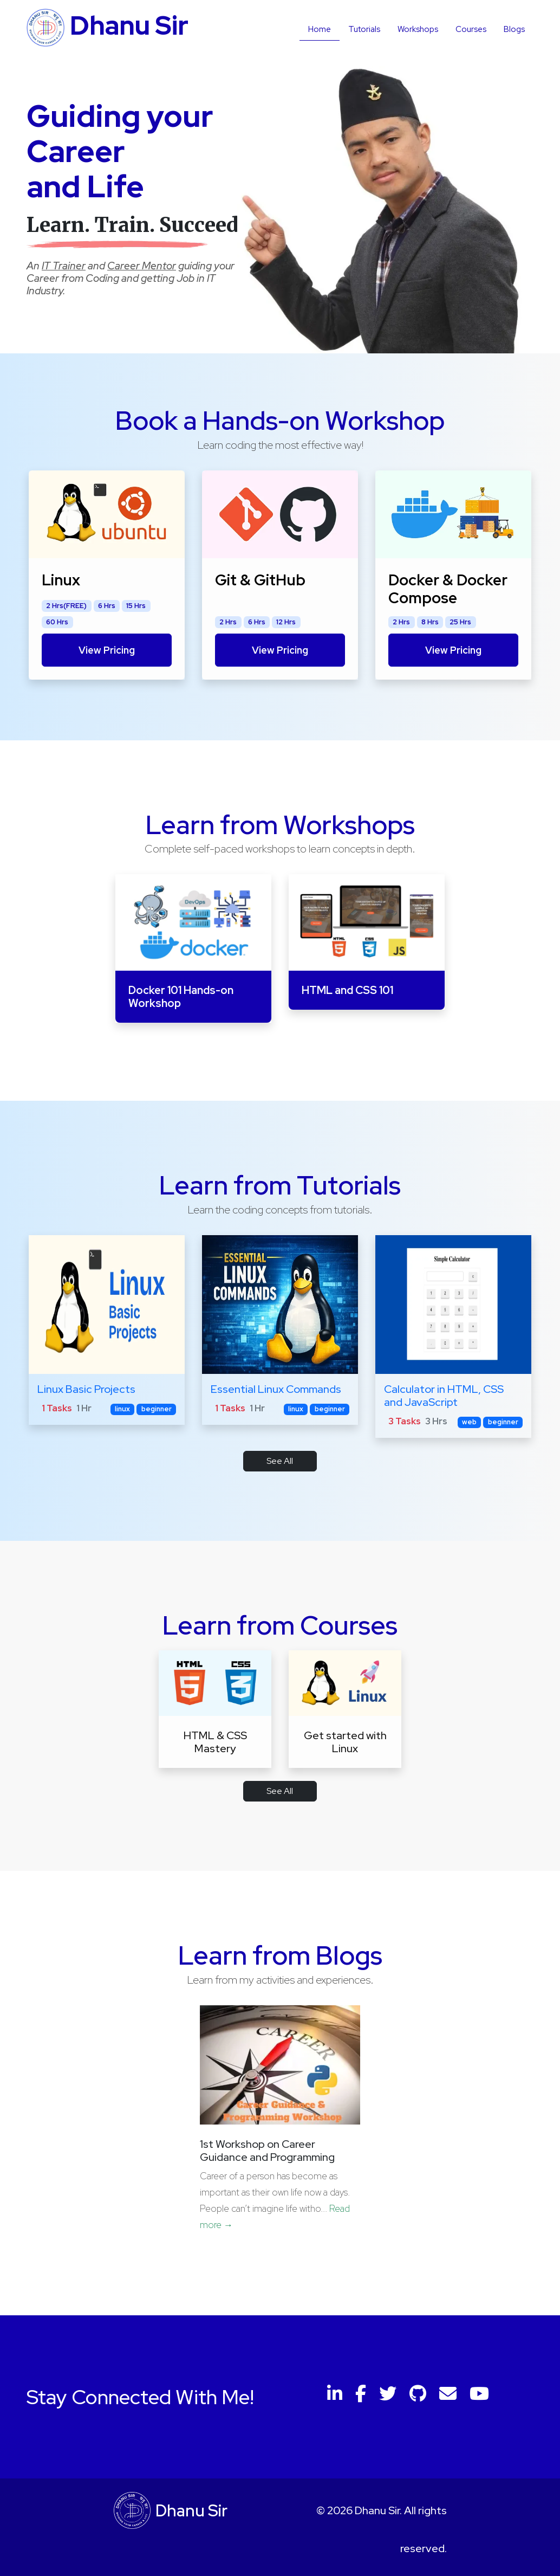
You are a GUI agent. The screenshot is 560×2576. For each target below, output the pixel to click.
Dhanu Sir (191, 2510)
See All (279, 1461)
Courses (470, 29)
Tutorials (364, 29)
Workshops (418, 29)
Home (319, 29)
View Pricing (107, 650)
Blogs (514, 29)
